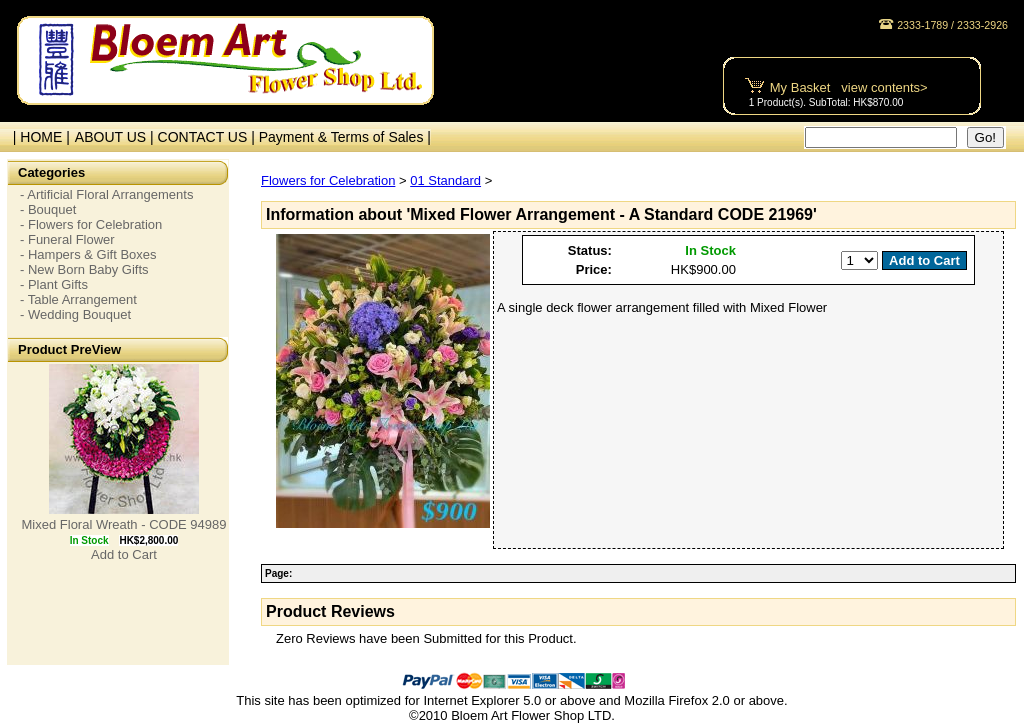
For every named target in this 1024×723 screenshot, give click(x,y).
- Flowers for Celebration (91, 224)
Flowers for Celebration (328, 180)
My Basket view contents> (849, 87)
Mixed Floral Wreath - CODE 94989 (124, 524)
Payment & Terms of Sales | (345, 137)
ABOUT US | (116, 137)
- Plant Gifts (54, 284)
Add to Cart (124, 554)
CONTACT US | (208, 137)
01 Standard (445, 180)
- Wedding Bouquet (75, 314)
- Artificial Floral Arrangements (106, 194)
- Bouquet (48, 209)
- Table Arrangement (78, 299)
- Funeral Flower (67, 239)
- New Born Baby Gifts (84, 269)
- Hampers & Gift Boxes (88, 254)
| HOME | (37, 137)
